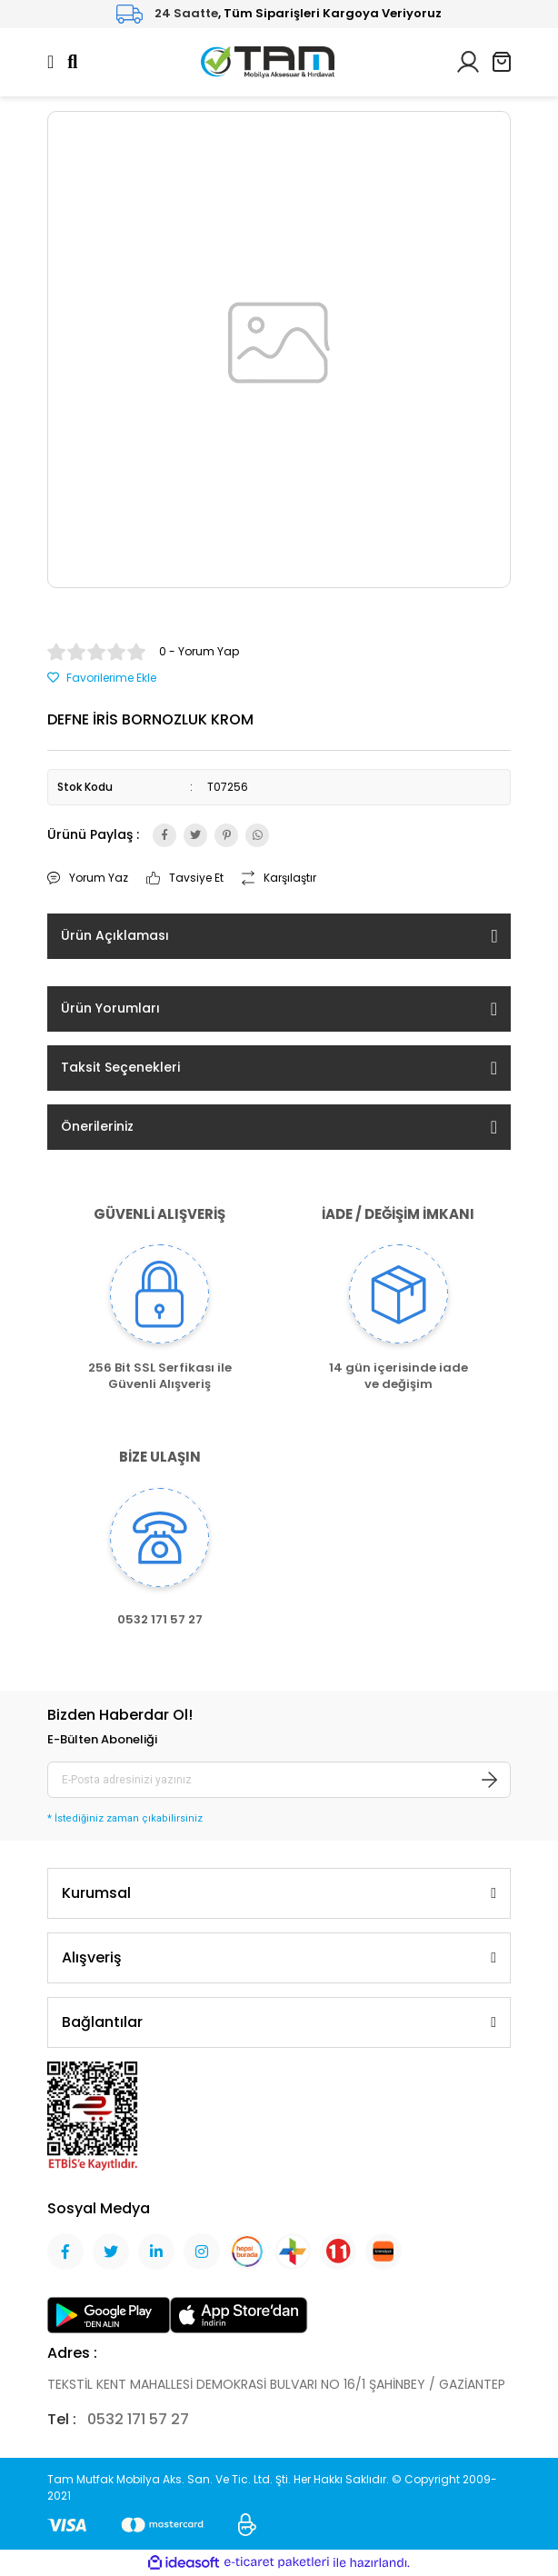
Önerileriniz (97, 1126)
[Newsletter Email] (279, 1780)
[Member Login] (468, 60)
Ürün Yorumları (110, 1008)
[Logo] (267, 60)
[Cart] (502, 62)
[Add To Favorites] (101, 677)
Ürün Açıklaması (115, 935)
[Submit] (490, 1780)
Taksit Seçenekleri (120, 1067)
